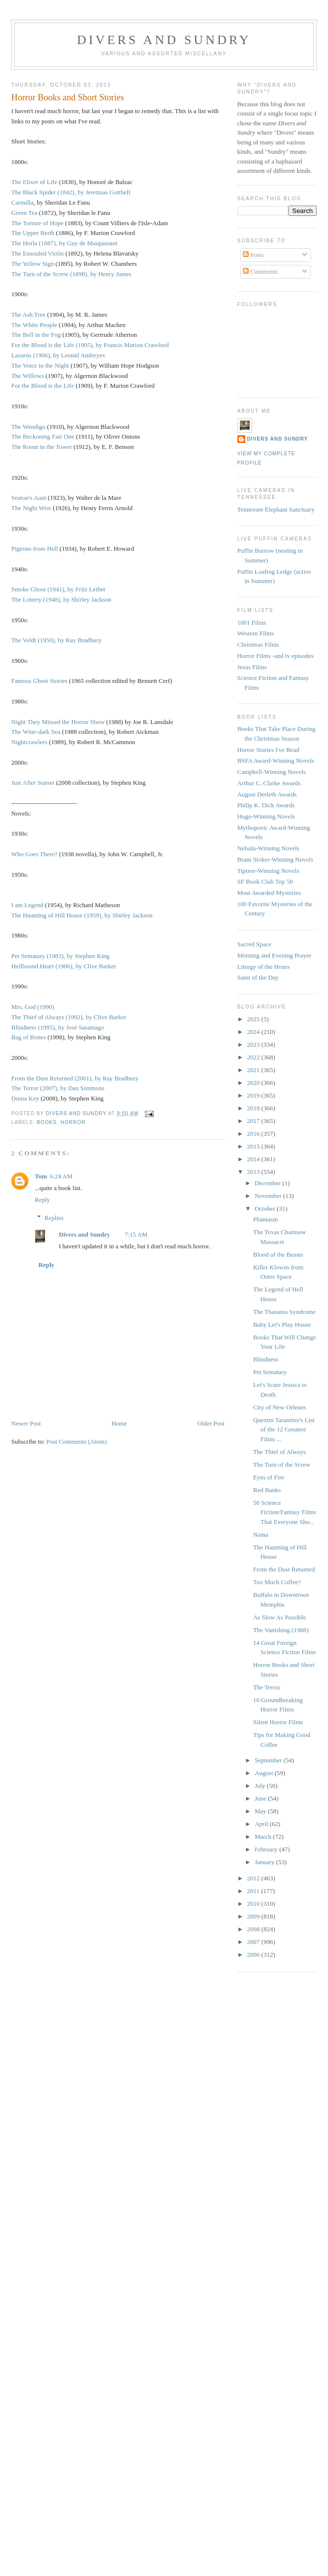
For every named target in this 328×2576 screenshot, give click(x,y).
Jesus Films (252, 667)
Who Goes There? (34, 854)
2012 (254, 1878)
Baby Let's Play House (282, 1324)
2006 (254, 1954)
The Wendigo (28, 426)
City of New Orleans (279, 1407)
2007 (254, 1941)
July (261, 1785)
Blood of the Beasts (278, 1254)
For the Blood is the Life (42, 385)
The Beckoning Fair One (42, 436)
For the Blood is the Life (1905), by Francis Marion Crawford (90, 345)
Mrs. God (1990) (32, 1006)
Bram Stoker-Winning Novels (275, 859)
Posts (253, 254)
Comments (260, 271)
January (265, 1862)
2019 (254, 1095)
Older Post (210, 1423)
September (269, 1760)
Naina (260, 1534)
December (268, 1183)
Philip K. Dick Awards (266, 805)
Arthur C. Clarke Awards (269, 783)
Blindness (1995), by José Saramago (57, 1027)
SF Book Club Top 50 (265, 881)
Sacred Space (254, 944)
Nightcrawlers (29, 742)
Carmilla (22, 202)
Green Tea (24, 212)
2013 (254, 1171)
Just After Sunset (32, 782)
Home (119, 1423)
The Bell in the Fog (36, 334)
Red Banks (267, 1490)
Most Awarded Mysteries (269, 892)
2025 (254, 1019)
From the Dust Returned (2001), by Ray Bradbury (75, 1078)
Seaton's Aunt (28, 497)
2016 (254, 1133)
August (265, 1773)
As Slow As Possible (279, 1617)
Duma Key (25, 1098)
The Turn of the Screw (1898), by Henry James (71, 274)
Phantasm (265, 1219)
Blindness (265, 1359)
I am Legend (27, 905)
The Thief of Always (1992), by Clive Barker (68, 1017)
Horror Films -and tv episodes (275, 655)
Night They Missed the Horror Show (58, 722)
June (261, 1798)
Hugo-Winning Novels (266, 816)
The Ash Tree (28, 314)
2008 (254, 1929)
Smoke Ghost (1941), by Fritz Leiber (58, 589)
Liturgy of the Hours (263, 966)
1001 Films (251, 622)
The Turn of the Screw (281, 1464)
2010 (254, 1903)
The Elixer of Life (34, 182)
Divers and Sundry (164, 40)
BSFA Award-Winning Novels (275, 760)
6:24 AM (61, 1176)
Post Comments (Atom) (77, 1441)
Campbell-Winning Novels (271, 771)
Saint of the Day (258, 977)
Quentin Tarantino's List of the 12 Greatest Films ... (283, 1429)
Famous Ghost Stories (39, 680)
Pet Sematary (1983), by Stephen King (60, 956)
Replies (54, 1217)
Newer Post (26, 1423)
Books (47, 1122)
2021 (254, 1070)
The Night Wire (31, 508)
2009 (254, 1916)
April (262, 1823)
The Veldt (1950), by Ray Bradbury (56, 640)
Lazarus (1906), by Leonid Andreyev (58, 355)
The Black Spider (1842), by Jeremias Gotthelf (71, 192)
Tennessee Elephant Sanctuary (276, 509)
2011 (254, 1891)
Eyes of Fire (268, 1477)
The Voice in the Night (40, 365)
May (261, 1811)
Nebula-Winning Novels (268, 848)
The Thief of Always (279, 1451)
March (264, 1836)
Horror (73, 1122)
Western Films (255, 633)
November (269, 1195)
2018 (254, 1108)
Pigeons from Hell (34, 548)
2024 (254, 1031)
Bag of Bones (28, 1037)
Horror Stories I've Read (268, 749)
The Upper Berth (32, 232)
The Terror (267, 1687)
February (267, 1849)
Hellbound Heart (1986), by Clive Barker (63, 966)
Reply (42, 1199)
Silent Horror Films (278, 1722)
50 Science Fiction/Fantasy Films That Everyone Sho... (284, 1512)
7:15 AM (136, 1234)
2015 (254, 1146)
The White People (34, 324)
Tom (41, 1176)
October (266, 1208)
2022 (254, 1057)
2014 (254, 1159)
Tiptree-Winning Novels (268, 870)
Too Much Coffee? (277, 1582)
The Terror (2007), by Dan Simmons (57, 1088)
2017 (254, 1120)
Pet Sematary (270, 1372)
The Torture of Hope (37, 223)
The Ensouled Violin (37, 253)
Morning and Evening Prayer (274, 955)
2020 (254, 1082)
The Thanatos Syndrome (284, 1311)
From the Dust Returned (284, 1569)
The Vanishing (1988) (280, 1630)
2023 (254, 1044)
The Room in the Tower (41, 446)
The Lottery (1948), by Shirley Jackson (61, 599)
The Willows (27, 375)
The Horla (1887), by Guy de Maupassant (64, 243)
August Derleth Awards (267, 794)
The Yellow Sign (32, 263)
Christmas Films (258, 644)
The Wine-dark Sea (35, 731)
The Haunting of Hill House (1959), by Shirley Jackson (81, 915)
